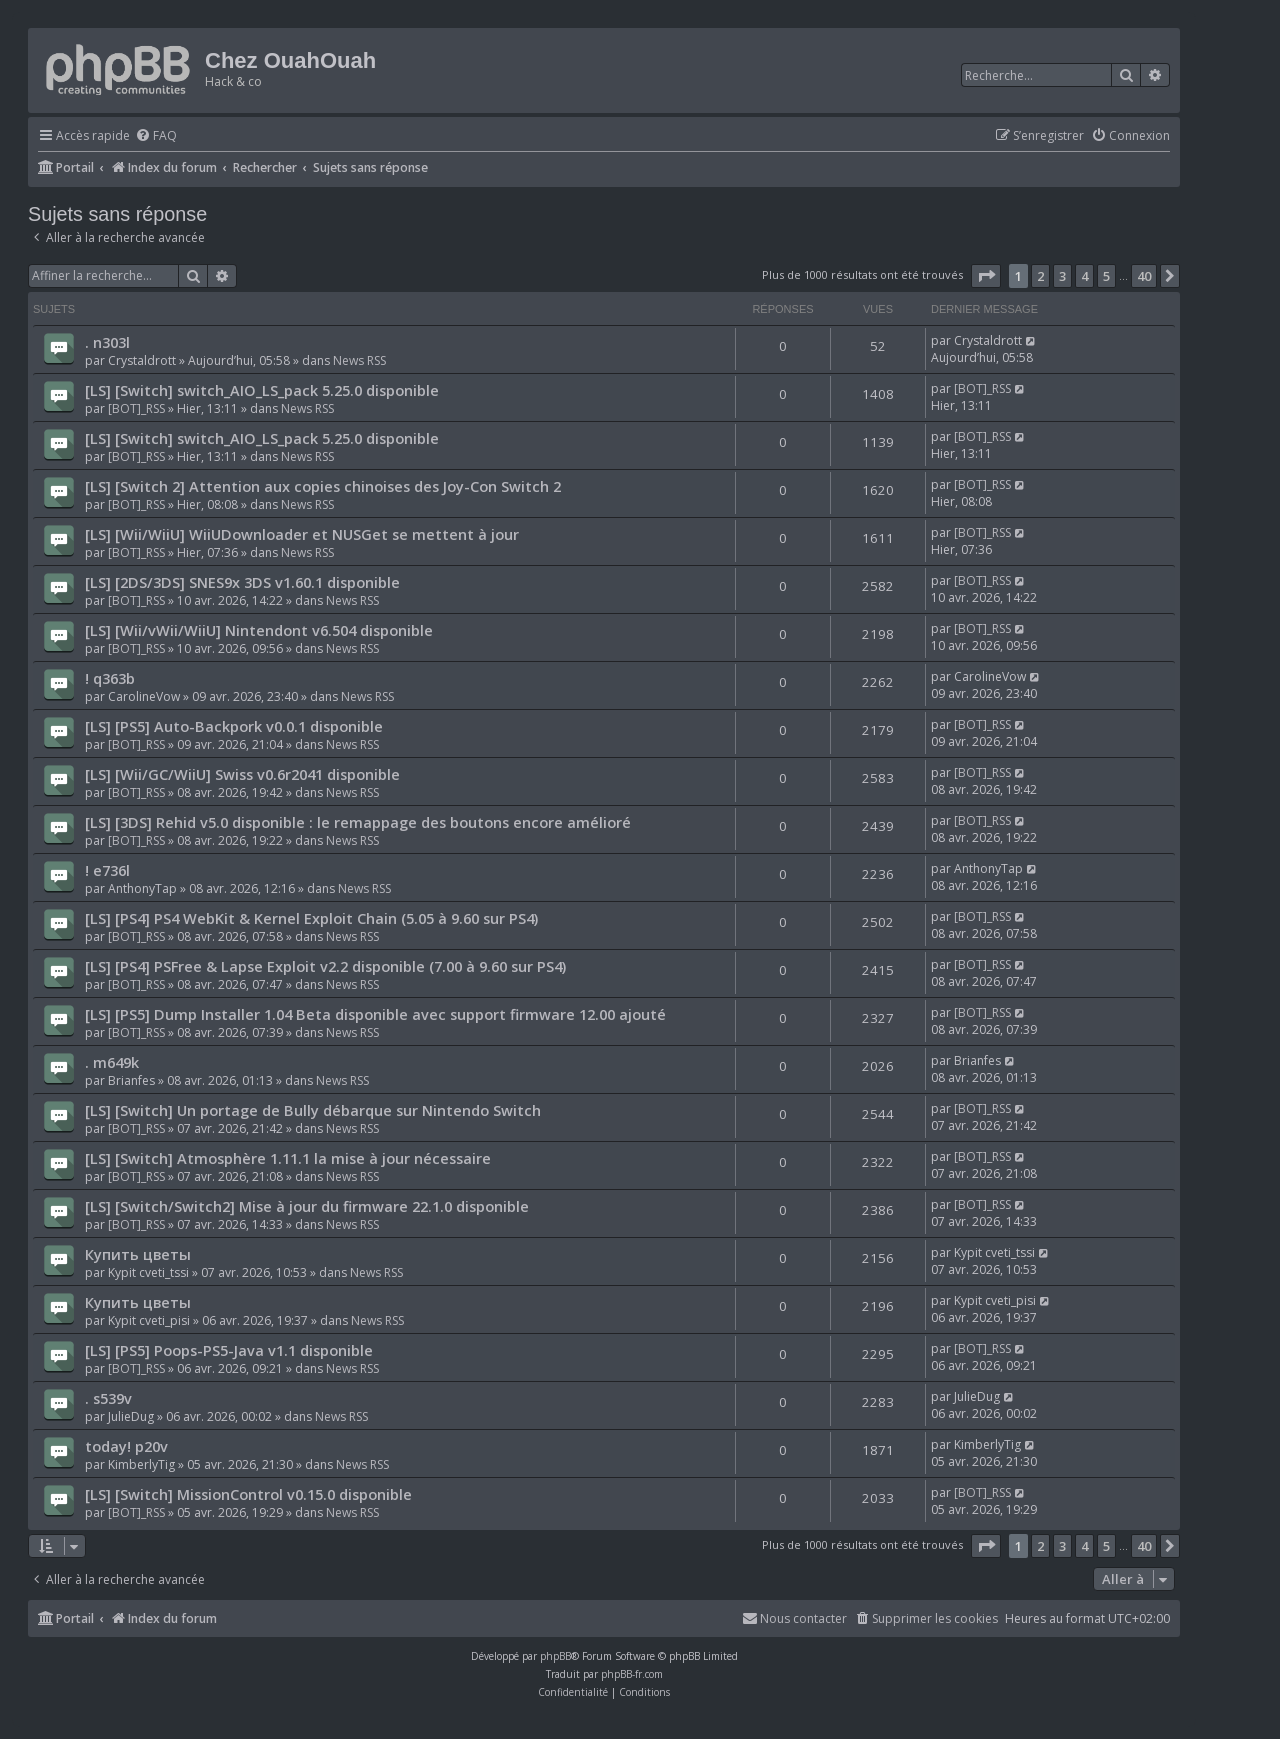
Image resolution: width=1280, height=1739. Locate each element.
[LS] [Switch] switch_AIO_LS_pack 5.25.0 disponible (262, 390)
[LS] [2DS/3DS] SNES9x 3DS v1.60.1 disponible (242, 582)
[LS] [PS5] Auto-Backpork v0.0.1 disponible (234, 726)
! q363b (110, 678)
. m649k (112, 1062)
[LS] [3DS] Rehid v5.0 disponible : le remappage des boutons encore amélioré (358, 822)
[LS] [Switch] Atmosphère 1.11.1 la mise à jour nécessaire (288, 1158)
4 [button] (1084, 276)
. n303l (107, 342)
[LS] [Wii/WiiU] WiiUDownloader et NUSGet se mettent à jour (302, 534)
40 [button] (1144, 276)
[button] (986, 276)
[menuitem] (156, 136)
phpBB (555, 1656)
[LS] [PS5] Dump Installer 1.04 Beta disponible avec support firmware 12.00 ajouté (375, 1014)
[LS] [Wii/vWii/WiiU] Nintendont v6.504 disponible (259, 630)
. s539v (108, 1398)
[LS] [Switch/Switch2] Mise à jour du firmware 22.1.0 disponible (307, 1206)
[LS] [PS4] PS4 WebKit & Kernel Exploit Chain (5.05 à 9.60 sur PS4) (311, 918)
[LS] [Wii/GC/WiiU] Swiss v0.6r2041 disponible (242, 774)
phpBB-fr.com (632, 1674)
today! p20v (126, 1446)
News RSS (359, 360)
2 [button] (1040, 276)
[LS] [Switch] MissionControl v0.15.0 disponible (248, 1494)
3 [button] (1062, 276)
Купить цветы (138, 1254)
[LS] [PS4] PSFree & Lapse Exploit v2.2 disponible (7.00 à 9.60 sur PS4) (325, 966)
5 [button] (1106, 276)
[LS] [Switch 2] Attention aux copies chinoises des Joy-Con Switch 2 (323, 486)
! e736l (107, 870)
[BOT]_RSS (136, 408)
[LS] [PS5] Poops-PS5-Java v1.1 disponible (229, 1350)
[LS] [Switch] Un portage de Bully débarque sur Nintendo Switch (313, 1110)
